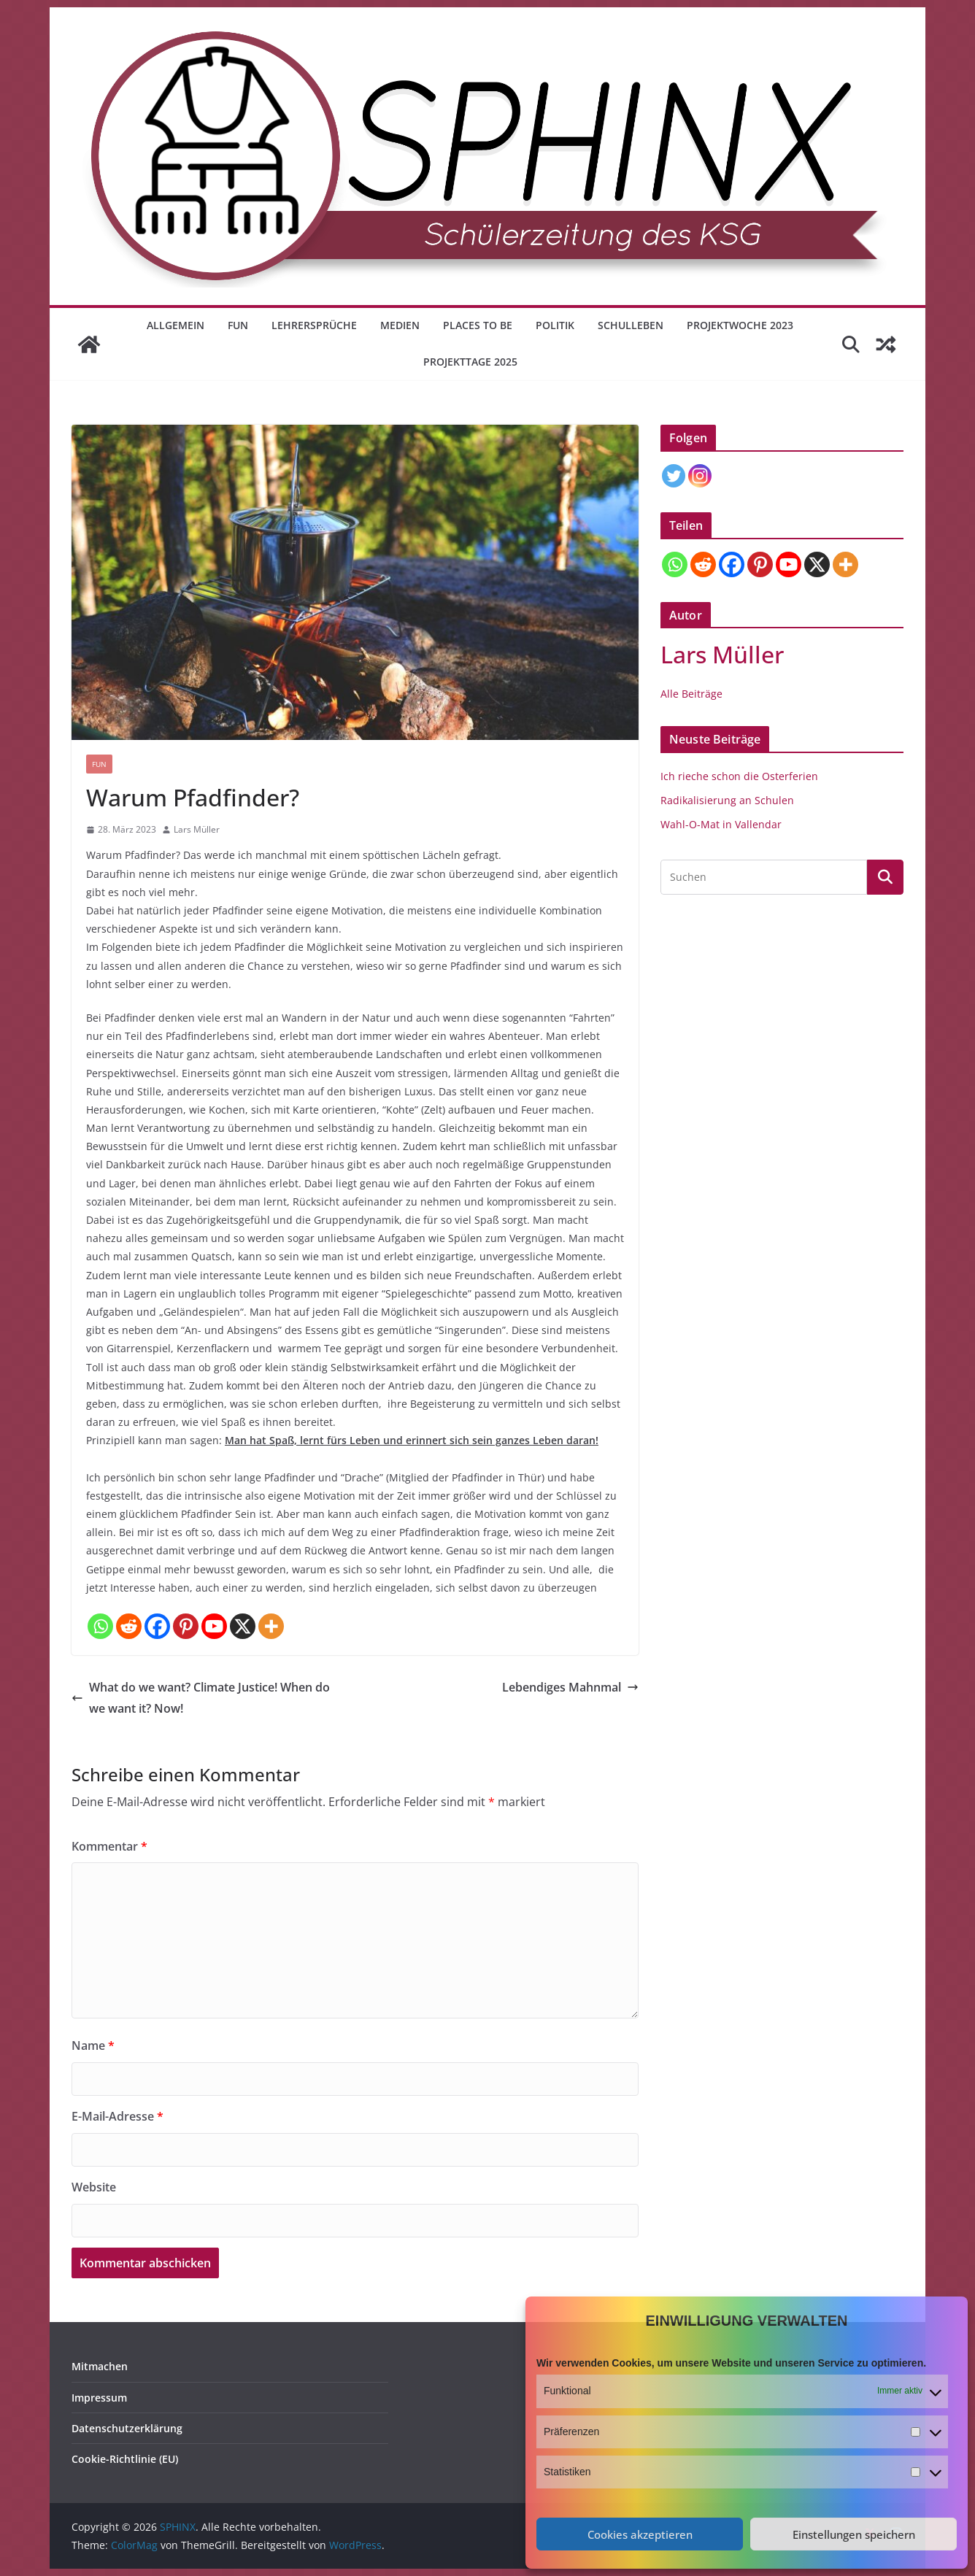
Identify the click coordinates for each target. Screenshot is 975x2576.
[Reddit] (129, 1626)
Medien (400, 325)
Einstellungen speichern (854, 2534)
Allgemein (175, 325)
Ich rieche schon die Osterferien (739, 776)
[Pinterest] (186, 1626)
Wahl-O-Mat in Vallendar (721, 824)
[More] (271, 1626)
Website (94, 2187)
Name (93, 2045)
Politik (555, 325)
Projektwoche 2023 (740, 325)
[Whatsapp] (100, 1626)
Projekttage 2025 (470, 362)
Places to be (477, 325)
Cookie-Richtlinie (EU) (125, 2459)
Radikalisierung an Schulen (727, 800)
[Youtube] (214, 1626)
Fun (238, 325)
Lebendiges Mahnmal (570, 1687)
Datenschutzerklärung (127, 2428)
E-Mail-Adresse (117, 2116)
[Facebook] (157, 1626)
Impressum (99, 2398)
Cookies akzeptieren (640, 2534)
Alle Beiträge (691, 694)
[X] (242, 1626)
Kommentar (109, 1846)
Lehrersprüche (314, 325)
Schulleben (630, 325)
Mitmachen (100, 2366)
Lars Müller (197, 829)
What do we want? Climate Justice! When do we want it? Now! (201, 1697)
